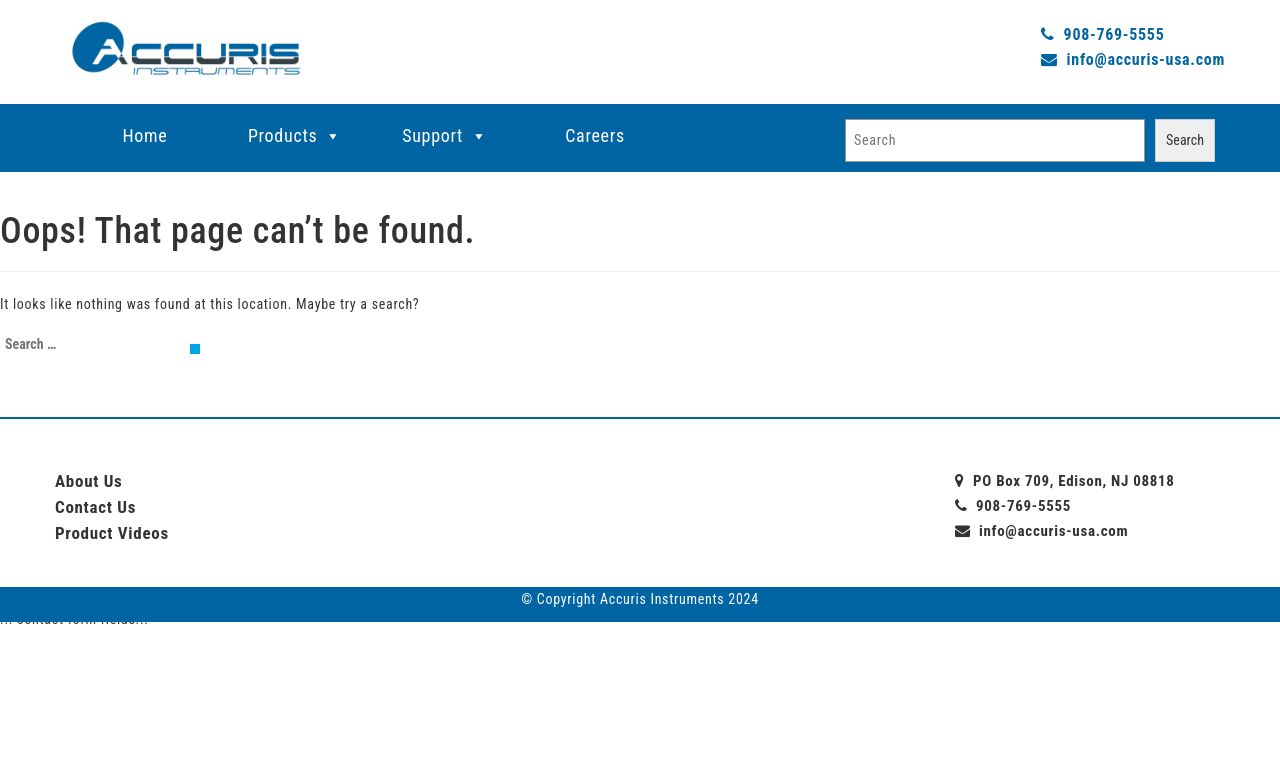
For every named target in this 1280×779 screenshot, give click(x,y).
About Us (89, 481)
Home (145, 135)
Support (432, 135)
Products (282, 135)
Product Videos (112, 533)
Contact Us (95, 507)
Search (1185, 140)
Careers (595, 135)
